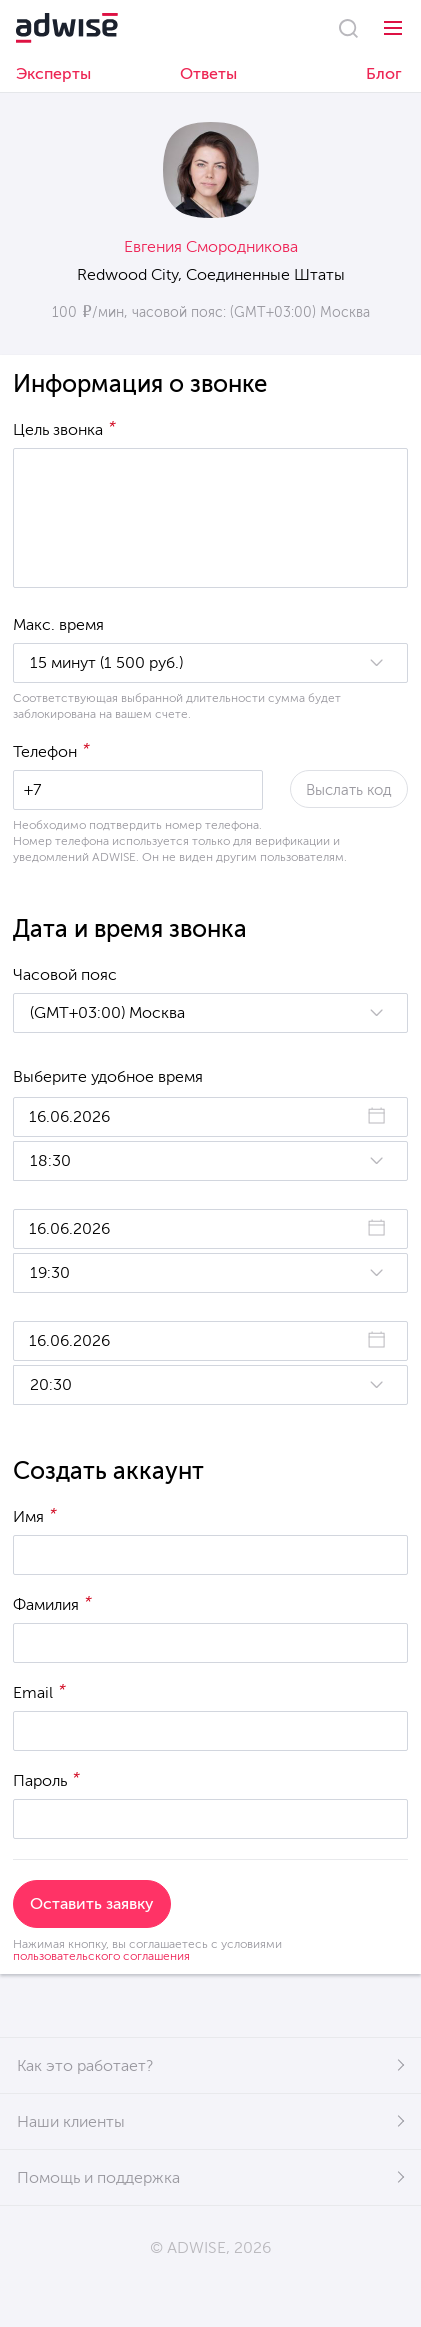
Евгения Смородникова (211, 246)
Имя (35, 1515)
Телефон (51, 750)
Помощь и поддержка (98, 2177)
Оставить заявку (92, 1903)
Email (39, 1691)
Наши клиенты (71, 2121)
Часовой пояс (65, 974)
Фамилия (52, 1603)
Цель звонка (64, 428)
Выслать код (349, 790)
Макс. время (58, 624)
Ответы (208, 73)
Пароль (46, 1779)
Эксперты (53, 73)
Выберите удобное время (108, 1076)
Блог (384, 73)
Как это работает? (85, 2065)
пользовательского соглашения (101, 1956)
